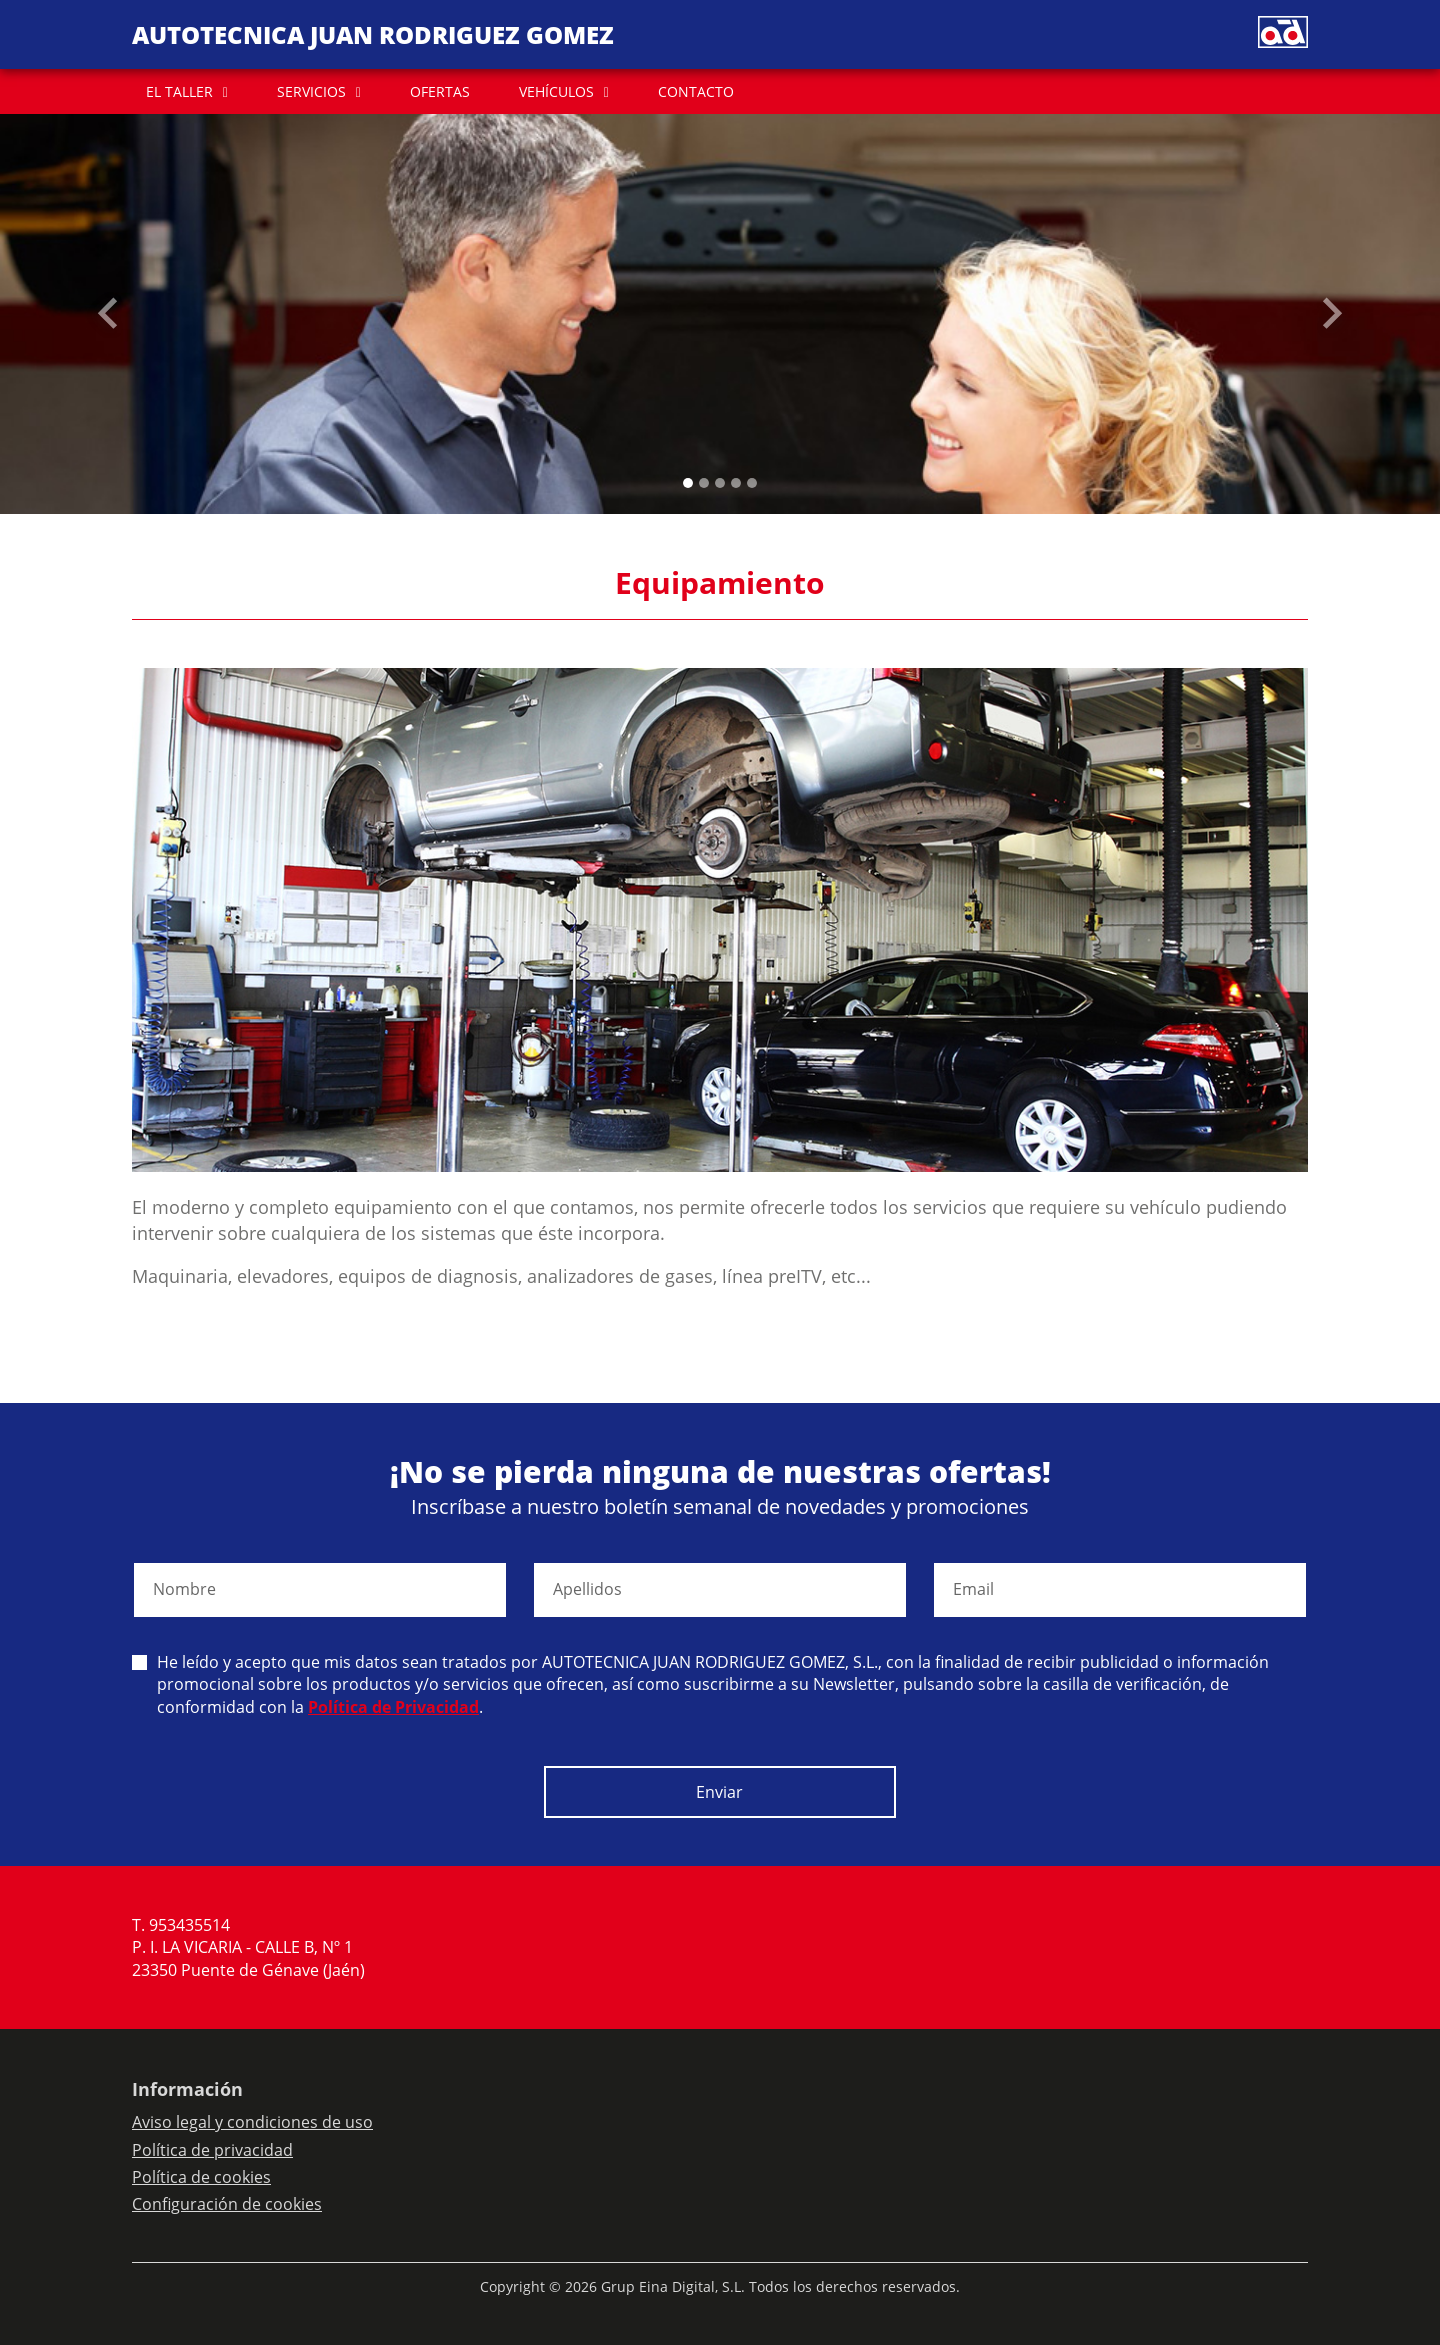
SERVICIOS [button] (311, 91)
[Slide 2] (720, 483)
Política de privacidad (212, 2150)
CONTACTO (696, 91)
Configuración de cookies (227, 2204)
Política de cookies (201, 2177)
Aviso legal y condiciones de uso (252, 2122)
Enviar (719, 1792)
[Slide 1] (704, 483)
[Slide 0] (688, 483)
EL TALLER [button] (179, 91)
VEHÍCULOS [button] (556, 91)
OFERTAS (440, 91)
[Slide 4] (752, 483)
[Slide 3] (736, 483)
